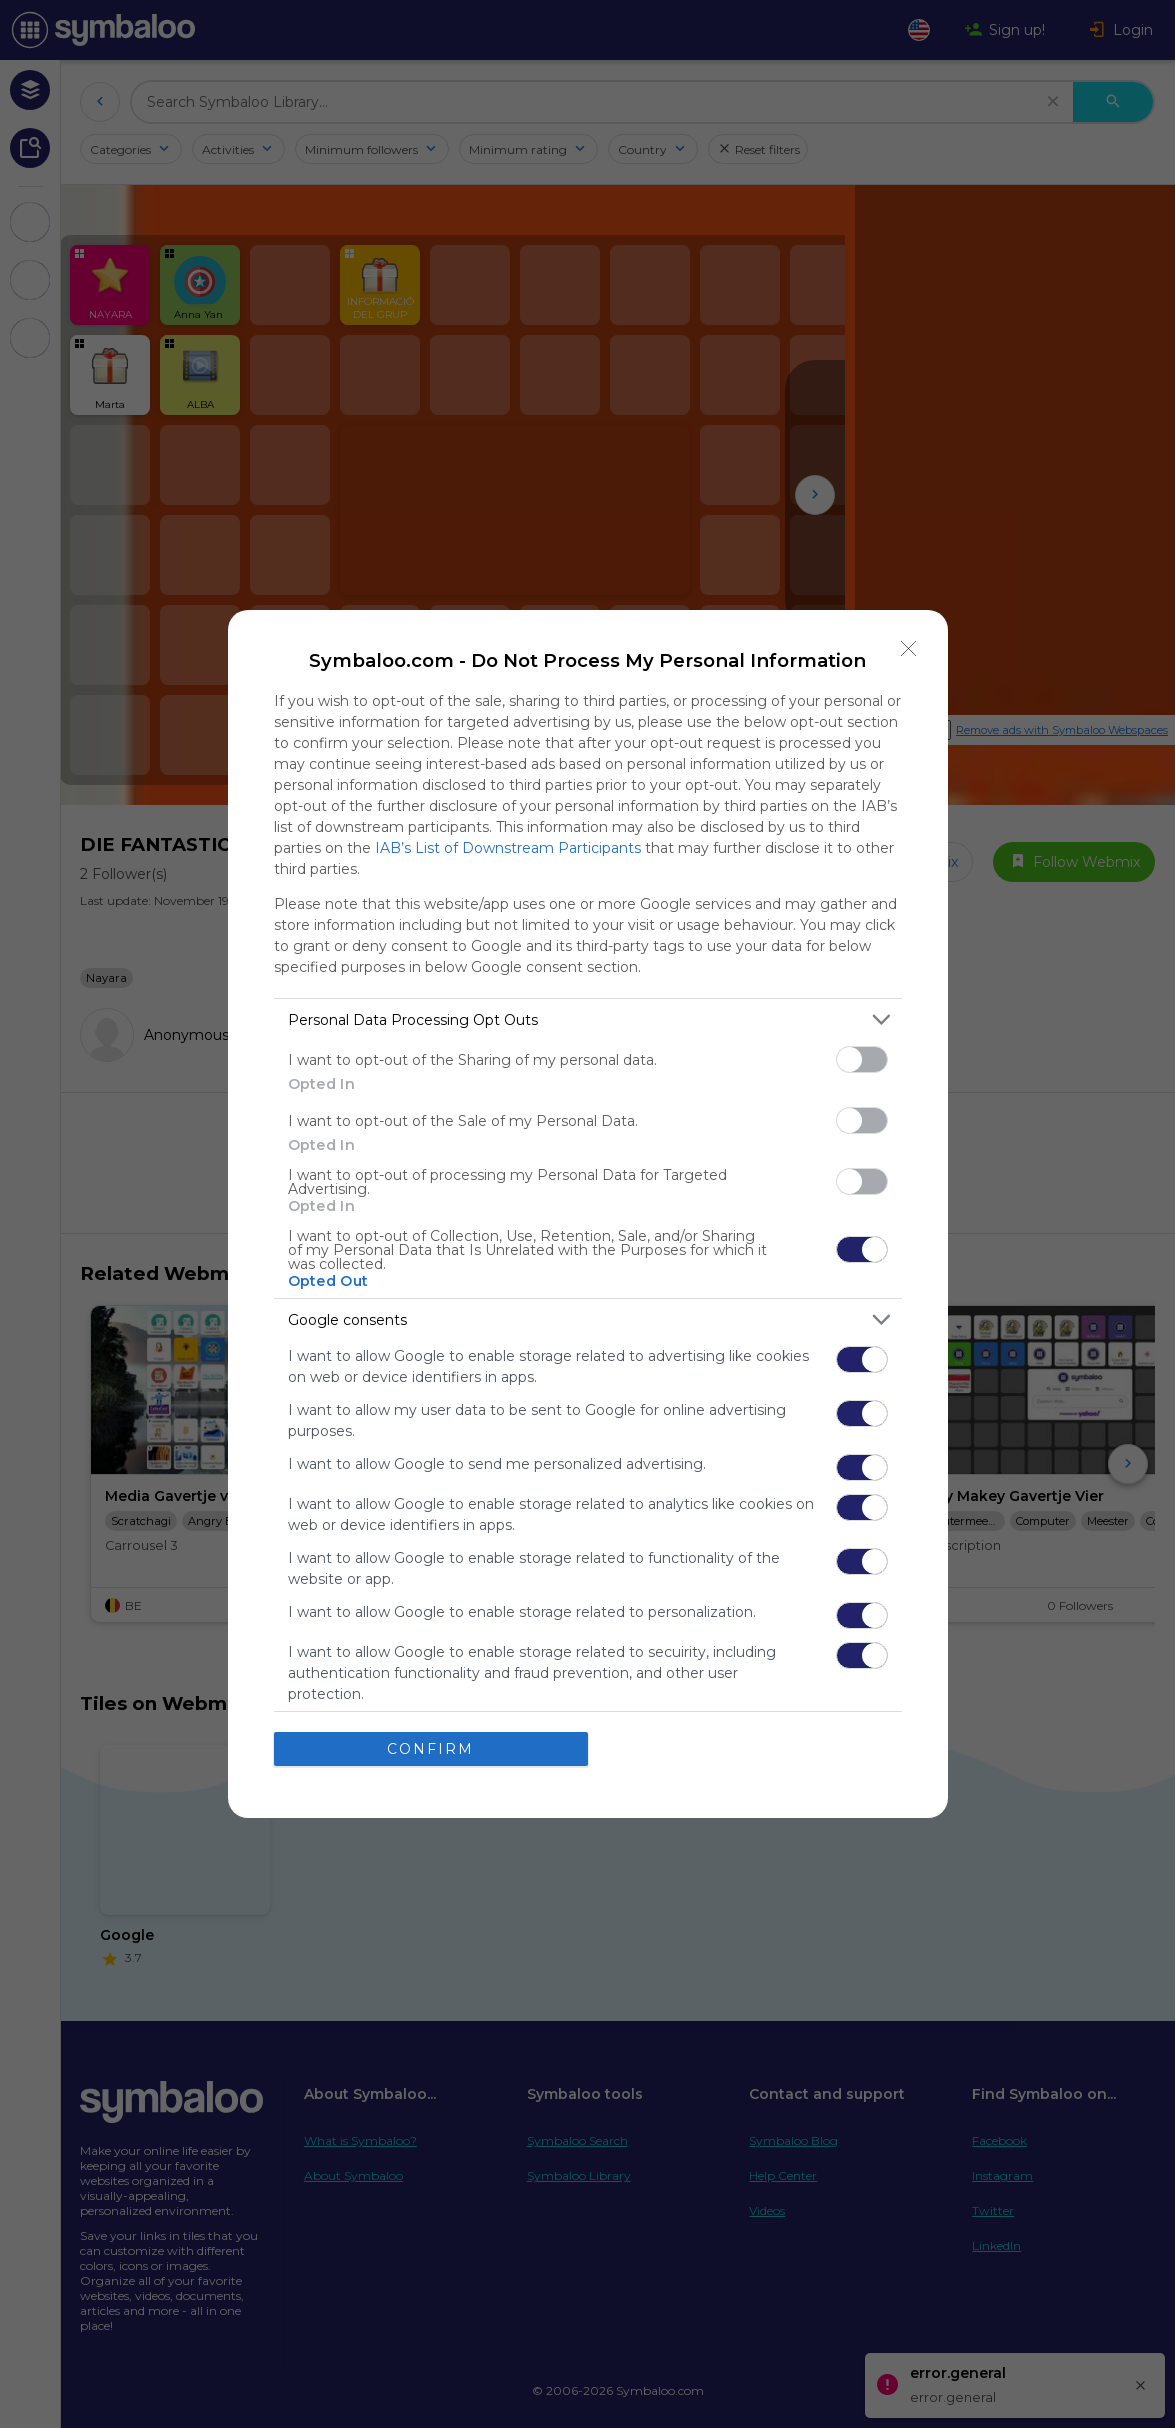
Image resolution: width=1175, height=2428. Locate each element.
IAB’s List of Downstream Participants (508, 848)
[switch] (862, 1059)
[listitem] (588, 1019)
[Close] (909, 649)
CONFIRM (430, 1748)
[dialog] (588, 1214)
